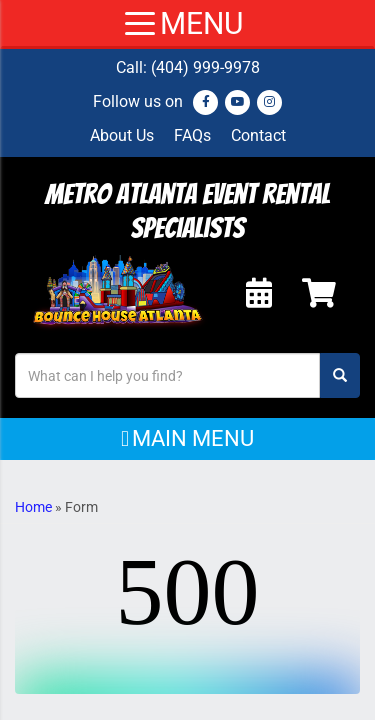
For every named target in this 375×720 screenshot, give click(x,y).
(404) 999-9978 (205, 67)
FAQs (192, 135)
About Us (122, 135)
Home (33, 507)
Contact (258, 135)
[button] (187, 439)
